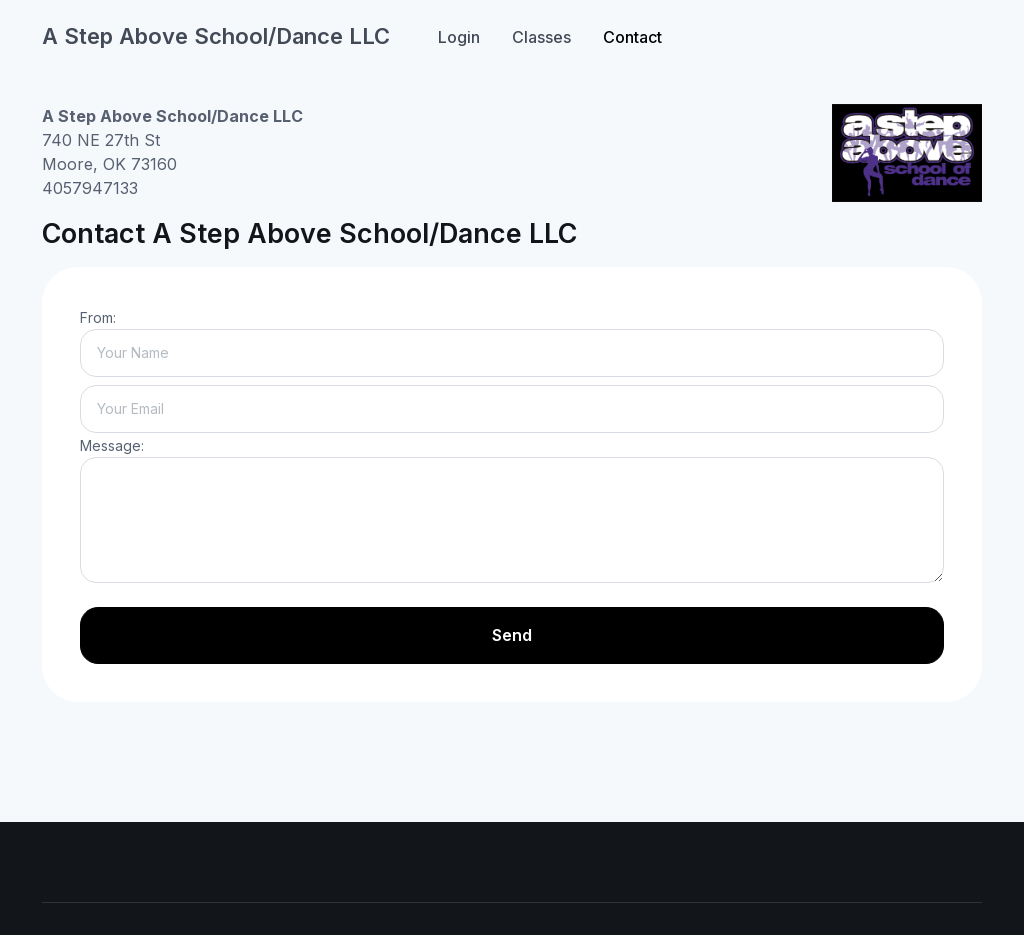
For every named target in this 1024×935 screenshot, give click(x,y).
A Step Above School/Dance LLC (216, 36)
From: (98, 317)
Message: (112, 445)
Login (459, 37)
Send (512, 635)
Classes (541, 37)
